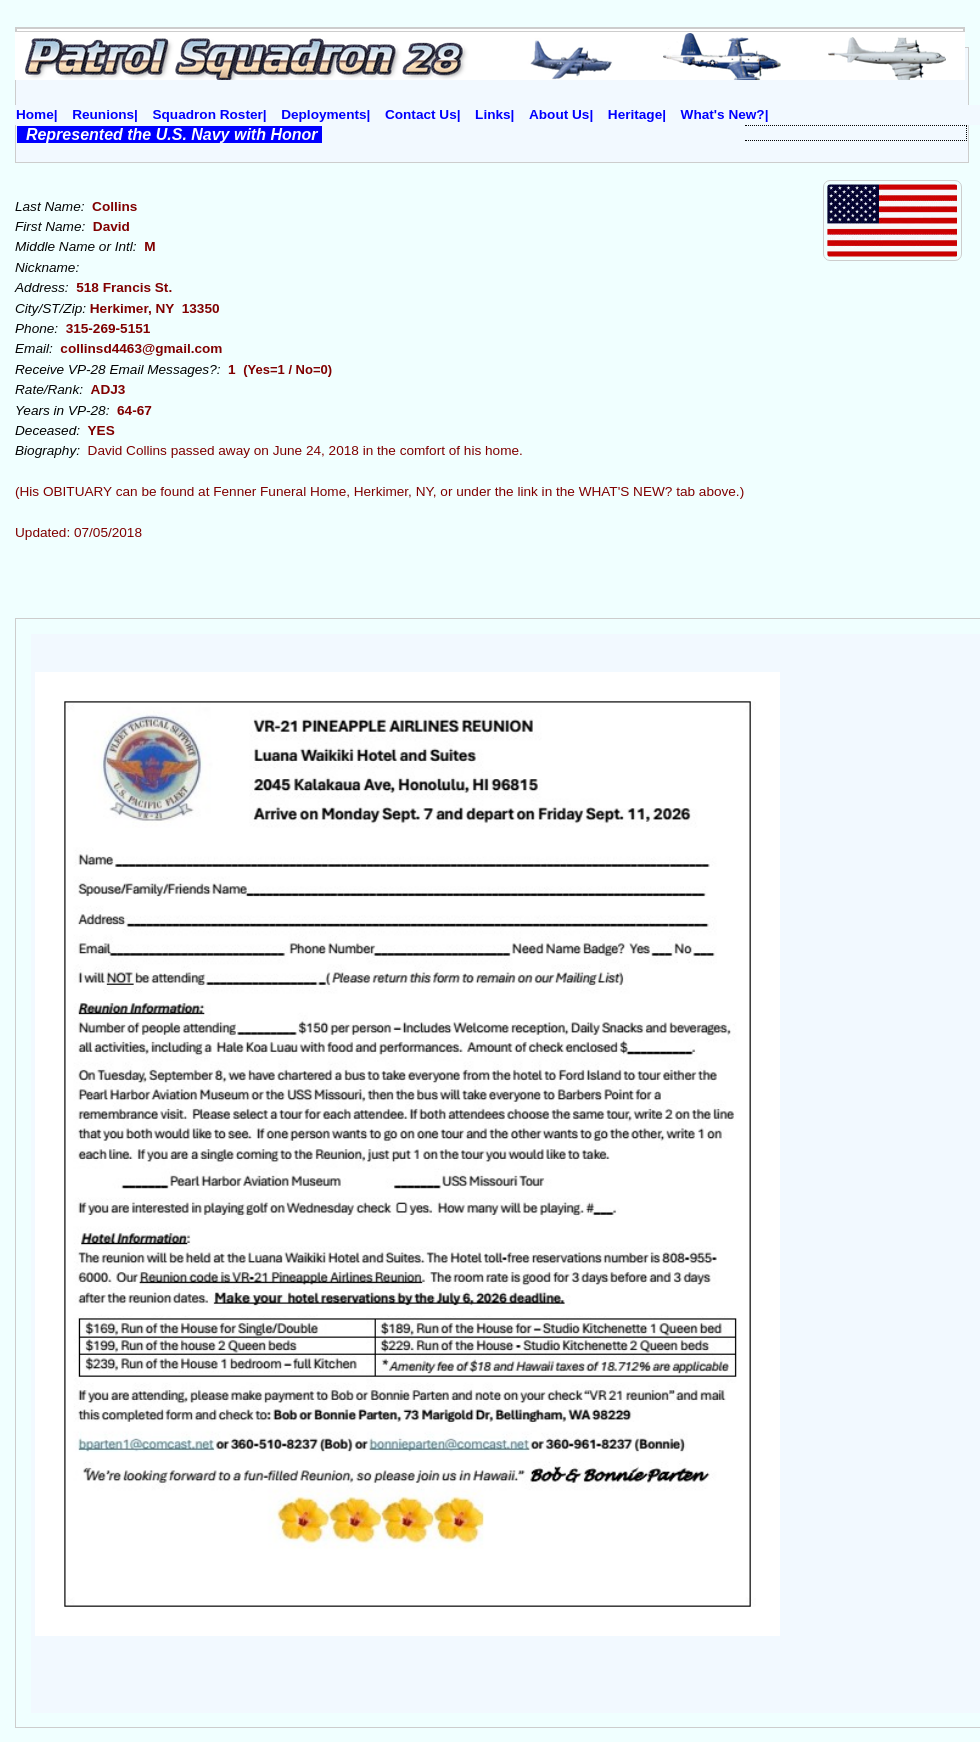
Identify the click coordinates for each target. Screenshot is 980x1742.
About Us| (561, 114)
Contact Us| (423, 114)
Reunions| (105, 114)
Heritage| (637, 114)
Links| (494, 114)
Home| (37, 114)
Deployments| (325, 114)
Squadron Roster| (210, 114)
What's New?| (725, 114)
